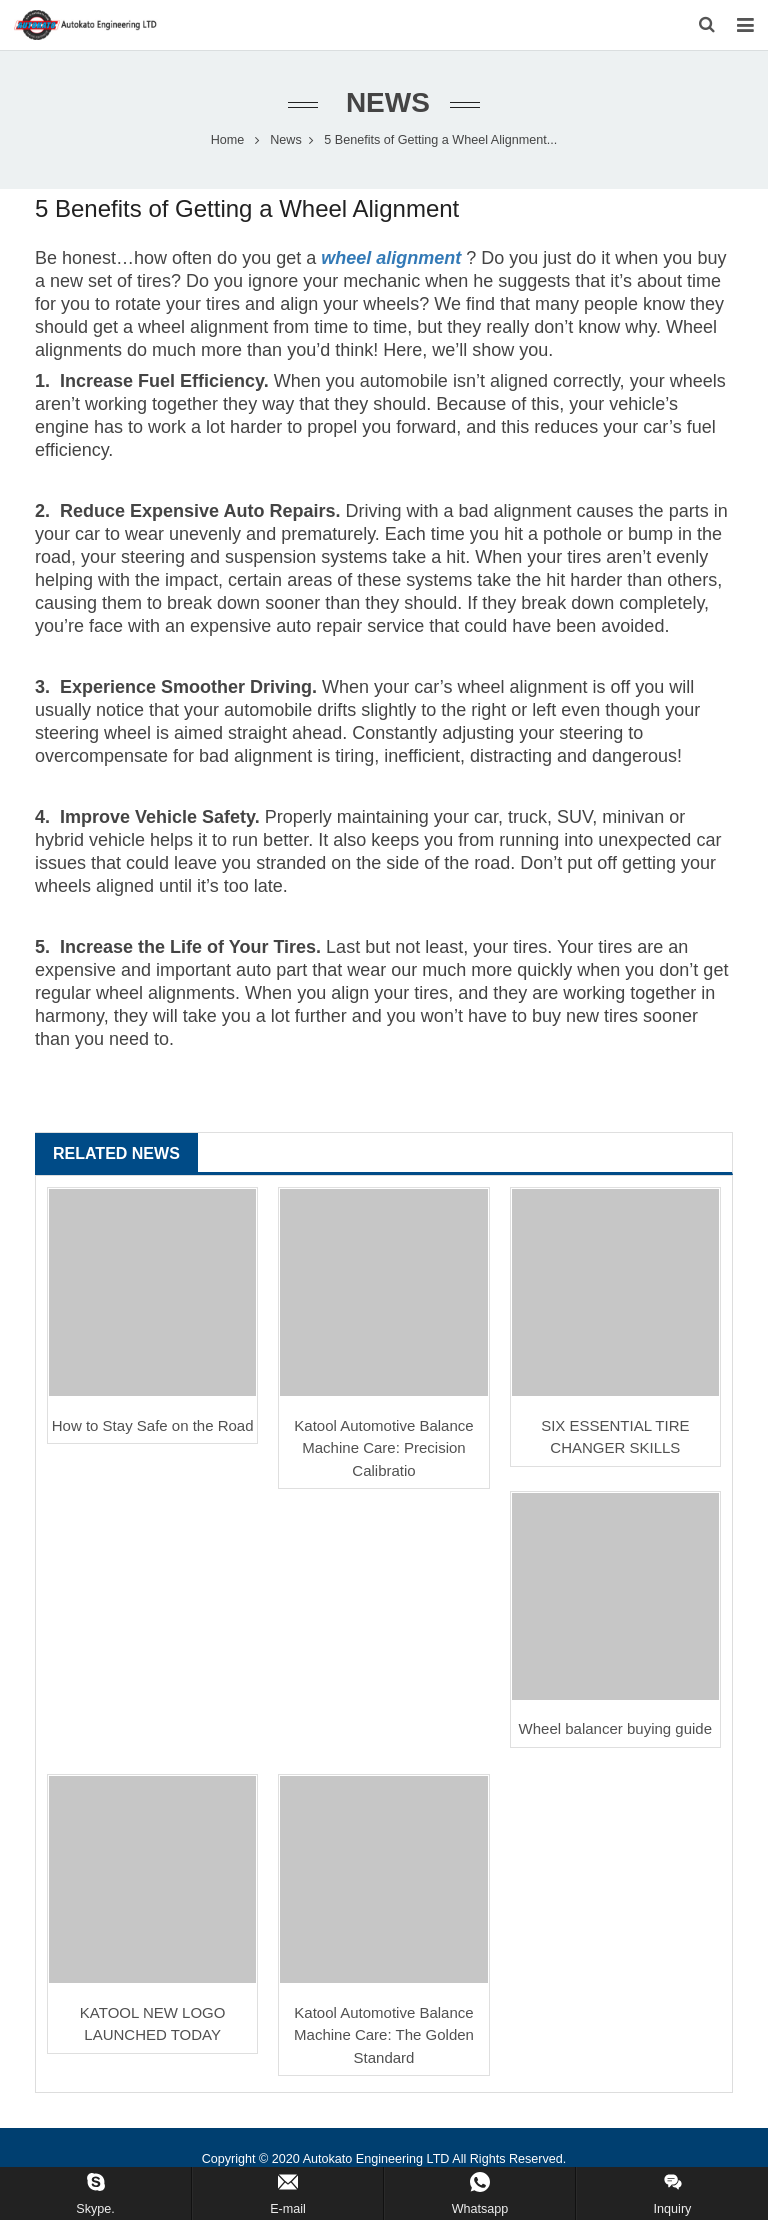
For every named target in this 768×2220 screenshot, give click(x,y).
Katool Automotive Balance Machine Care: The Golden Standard (384, 2034)
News (384, 102)
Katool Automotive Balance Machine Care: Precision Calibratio (383, 1447)
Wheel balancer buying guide (615, 1729)
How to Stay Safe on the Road (153, 1424)
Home (228, 140)
